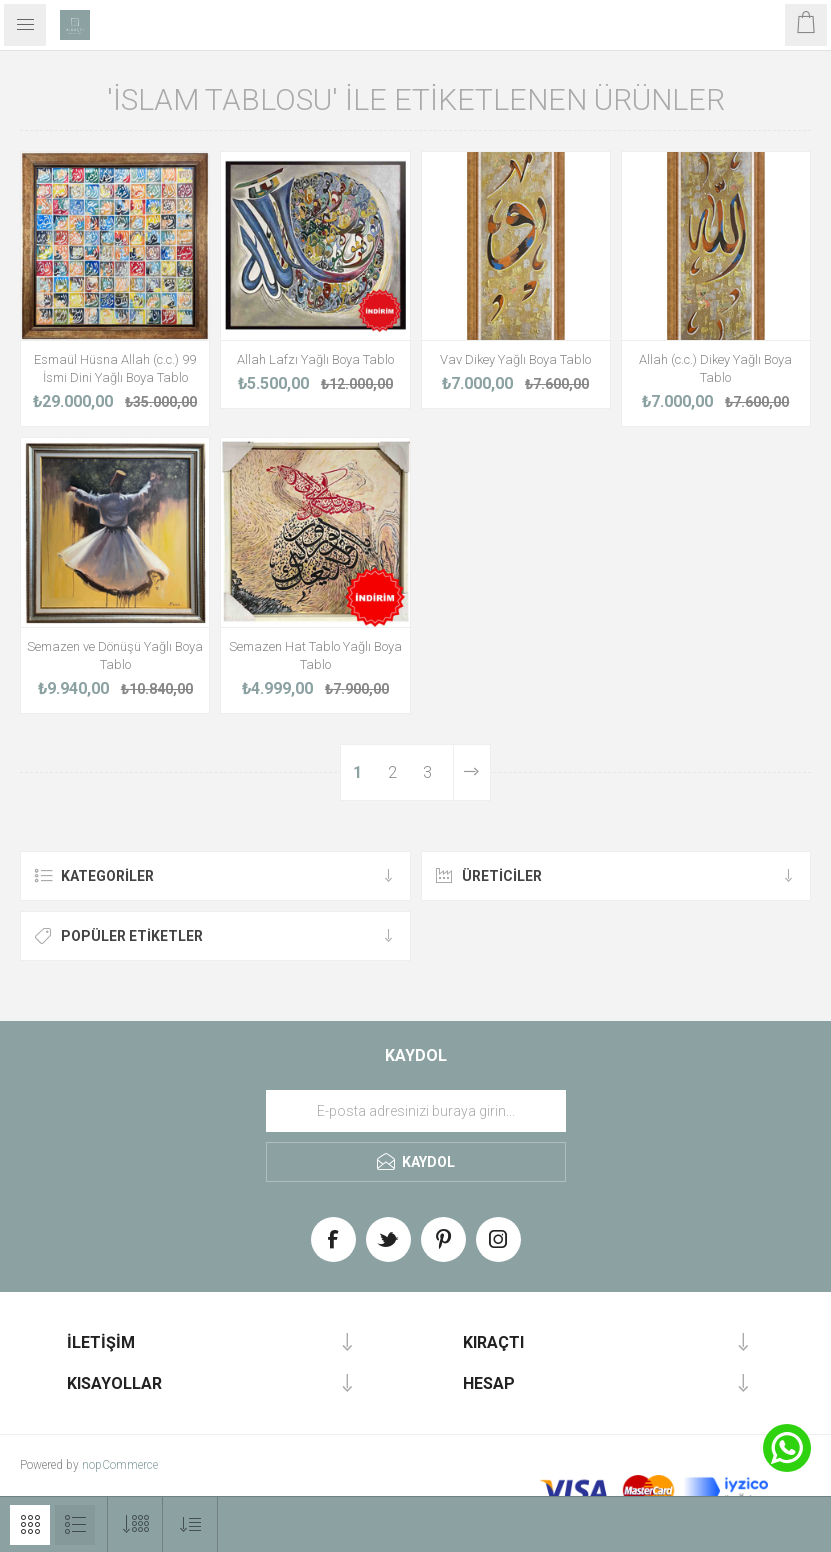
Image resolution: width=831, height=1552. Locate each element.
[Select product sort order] (190, 1524)
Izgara (30, 1525)
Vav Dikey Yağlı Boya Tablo (515, 359)
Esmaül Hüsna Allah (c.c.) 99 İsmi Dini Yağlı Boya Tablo (115, 368)
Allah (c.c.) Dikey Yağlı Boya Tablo (715, 368)
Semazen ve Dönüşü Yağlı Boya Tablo (115, 655)
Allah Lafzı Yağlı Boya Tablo (315, 359)
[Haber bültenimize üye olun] (416, 1111)
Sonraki (472, 772)
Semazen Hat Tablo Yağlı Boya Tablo (315, 655)
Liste (75, 1525)
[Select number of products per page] (135, 1524)
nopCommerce (120, 1465)
